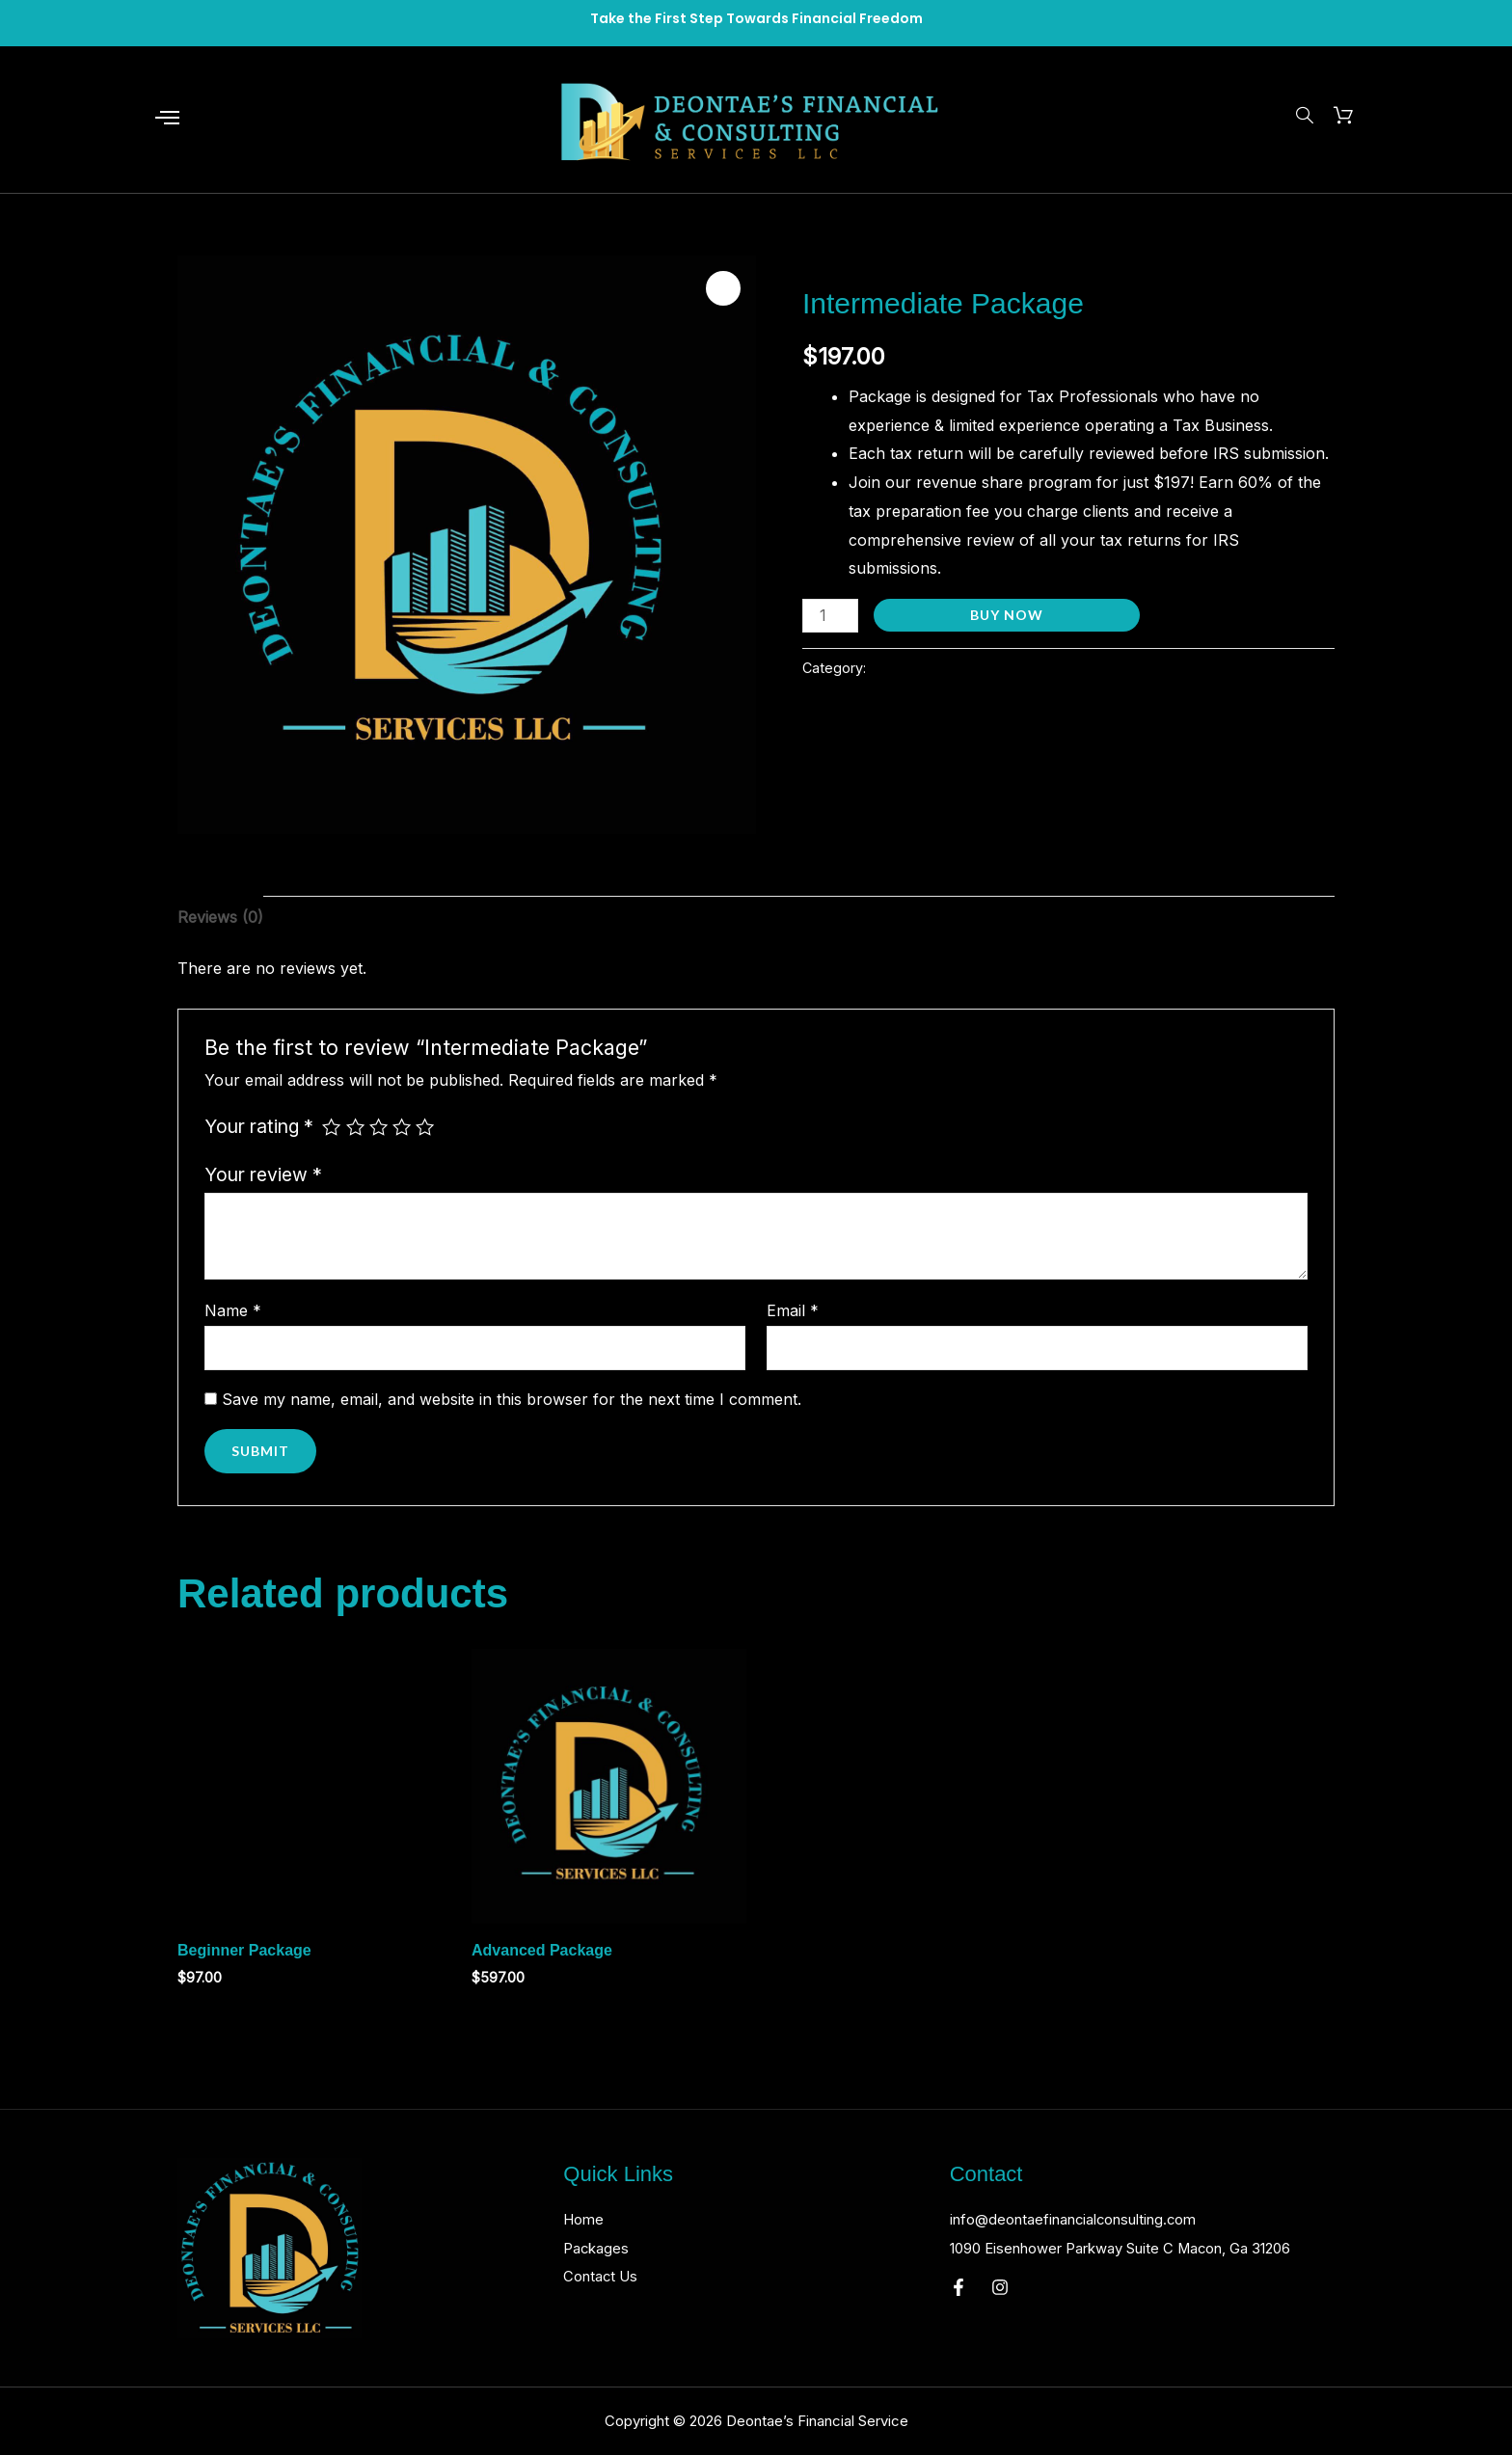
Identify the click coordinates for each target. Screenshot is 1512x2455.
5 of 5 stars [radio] (425, 1127)
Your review (263, 1174)
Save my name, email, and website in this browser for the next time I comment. (511, 1399)
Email (793, 1310)
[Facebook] (958, 2316)
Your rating (258, 1126)
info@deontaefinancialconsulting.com (1086, 2218)
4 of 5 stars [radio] (401, 1127)
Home (585, 2218)
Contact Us (604, 2275)
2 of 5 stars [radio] (355, 1127)
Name (232, 1310)
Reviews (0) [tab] (220, 917)
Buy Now (1006, 615)
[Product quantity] (830, 616)
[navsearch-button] (1302, 116)
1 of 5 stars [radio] (331, 1127)
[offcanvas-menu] (167, 118)
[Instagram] (1000, 2316)
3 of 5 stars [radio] (378, 1127)
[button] (723, 288)
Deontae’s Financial (873, 263)
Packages (598, 2247)
